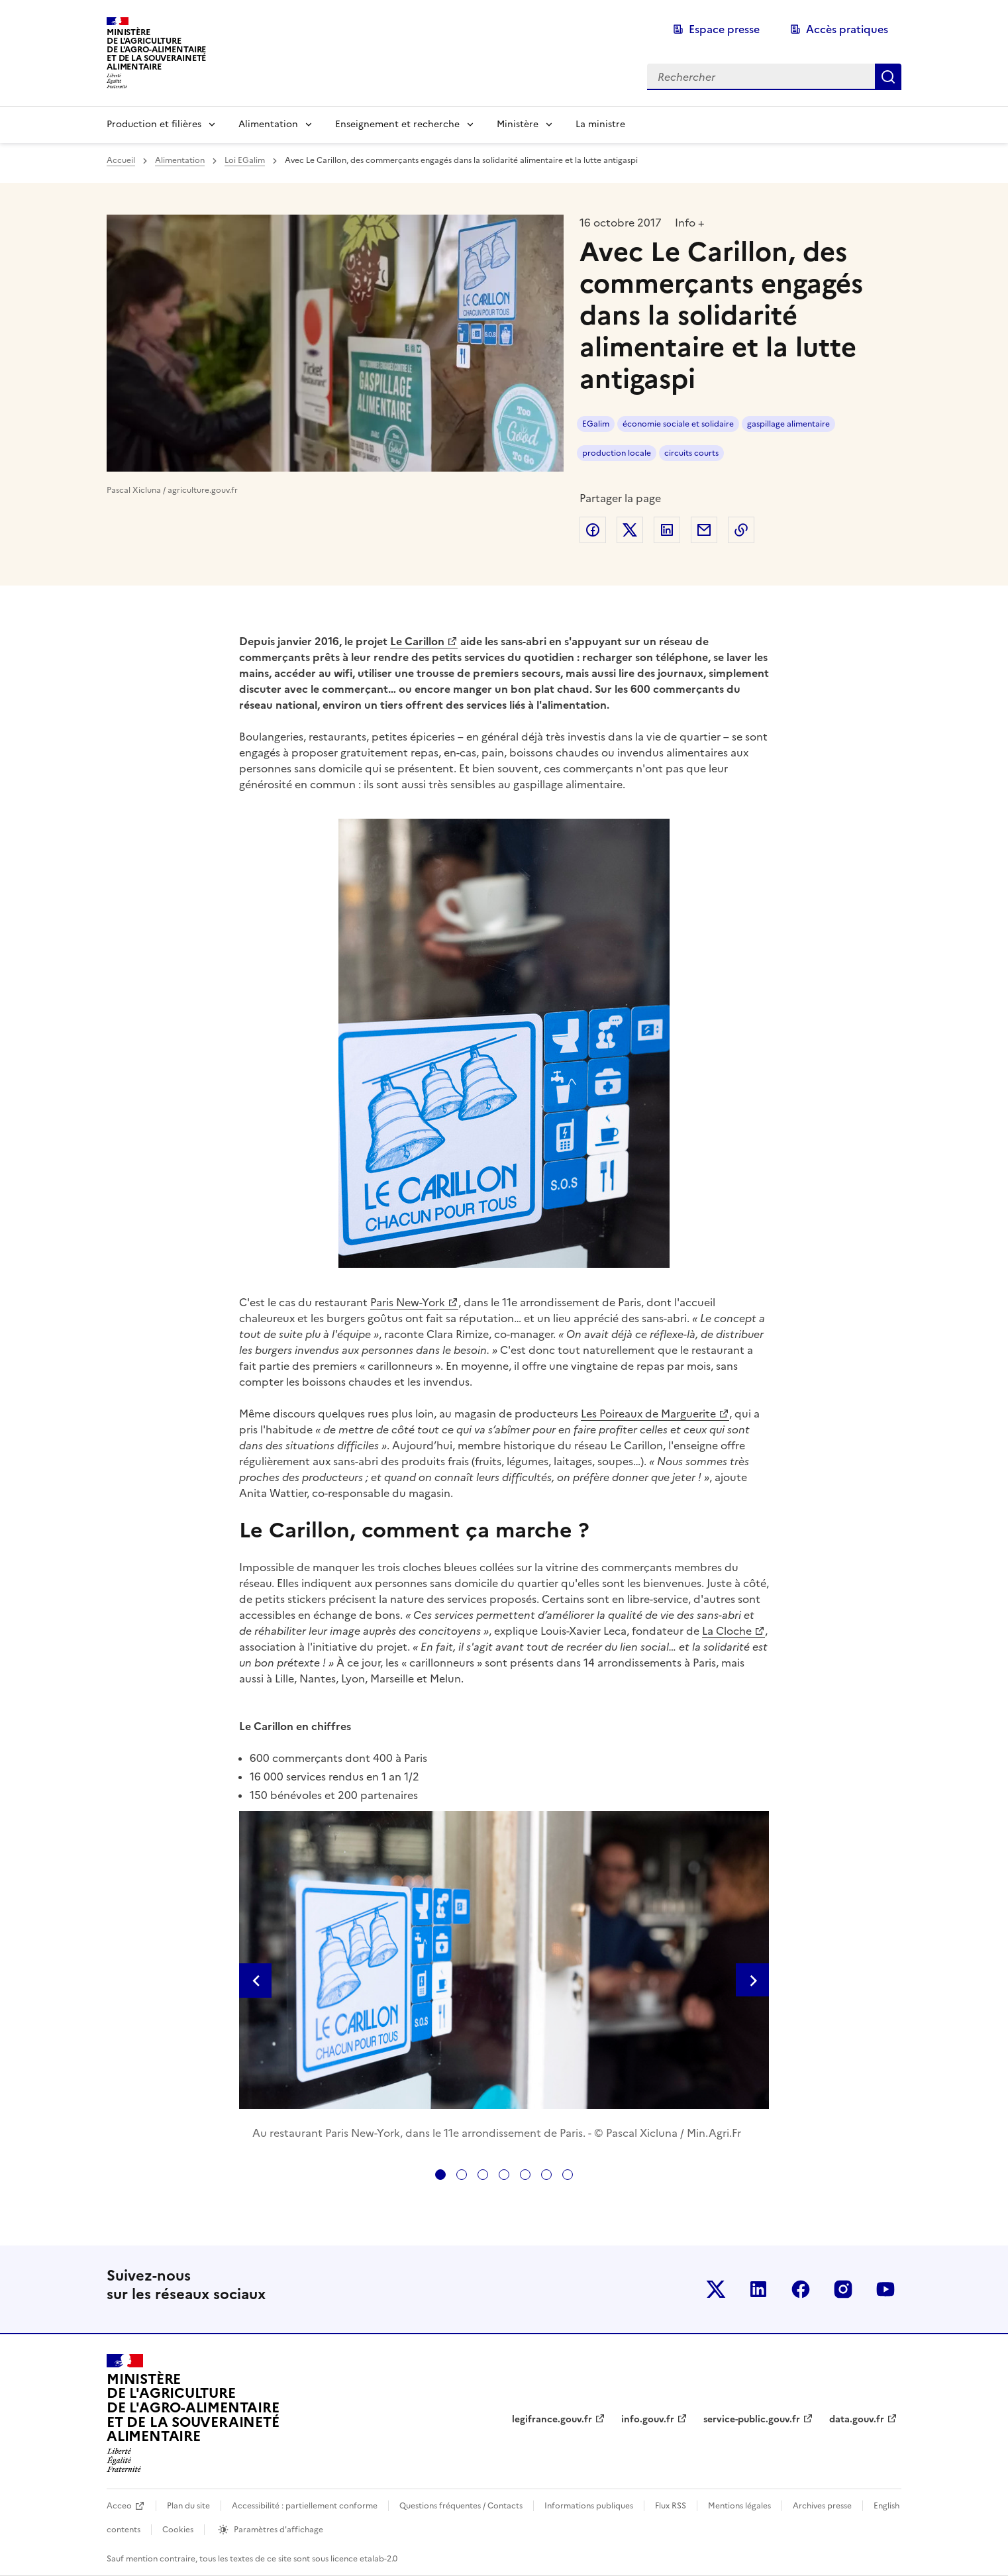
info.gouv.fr (647, 2419)
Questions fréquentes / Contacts (461, 2506)
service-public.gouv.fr (751, 2419)
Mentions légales (739, 2506)
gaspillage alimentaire (788, 424)
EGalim (595, 424)
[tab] (440, 2174)
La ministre (600, 124)
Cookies (177, 2530)
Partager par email (704, 530)
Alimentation (268, 124)
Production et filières (154, 124)
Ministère (517, 124)
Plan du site (188, 2506)
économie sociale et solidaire (678, 424)
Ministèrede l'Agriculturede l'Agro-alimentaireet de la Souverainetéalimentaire (156, 49)
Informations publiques (588, 2506)
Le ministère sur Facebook (801, 2289)
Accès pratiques (847, 29)
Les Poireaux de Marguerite (648, 1413)
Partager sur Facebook (593, 530)
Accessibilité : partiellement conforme (305, 2506)
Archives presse (822, 2506)
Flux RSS (670, 2506)
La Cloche (727, 1631)
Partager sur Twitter (630, 530)
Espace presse (724, 29)
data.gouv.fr (856, 2419)
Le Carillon (417, 641)
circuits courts (691, 453)
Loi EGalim (245, 160)
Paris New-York (407, 1302)
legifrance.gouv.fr (552, 2419)
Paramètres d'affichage (278, 2530)
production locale (616, 453)
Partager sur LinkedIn (667, 530)
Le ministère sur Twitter (716, 2289)
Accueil (121, 160)
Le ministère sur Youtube (885, 2289)
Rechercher (888, 77)
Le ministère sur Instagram (843, 2289)
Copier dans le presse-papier (741, 530)
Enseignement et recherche (397, 124)
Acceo (119, 2506)
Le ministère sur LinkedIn (758, 2289)
